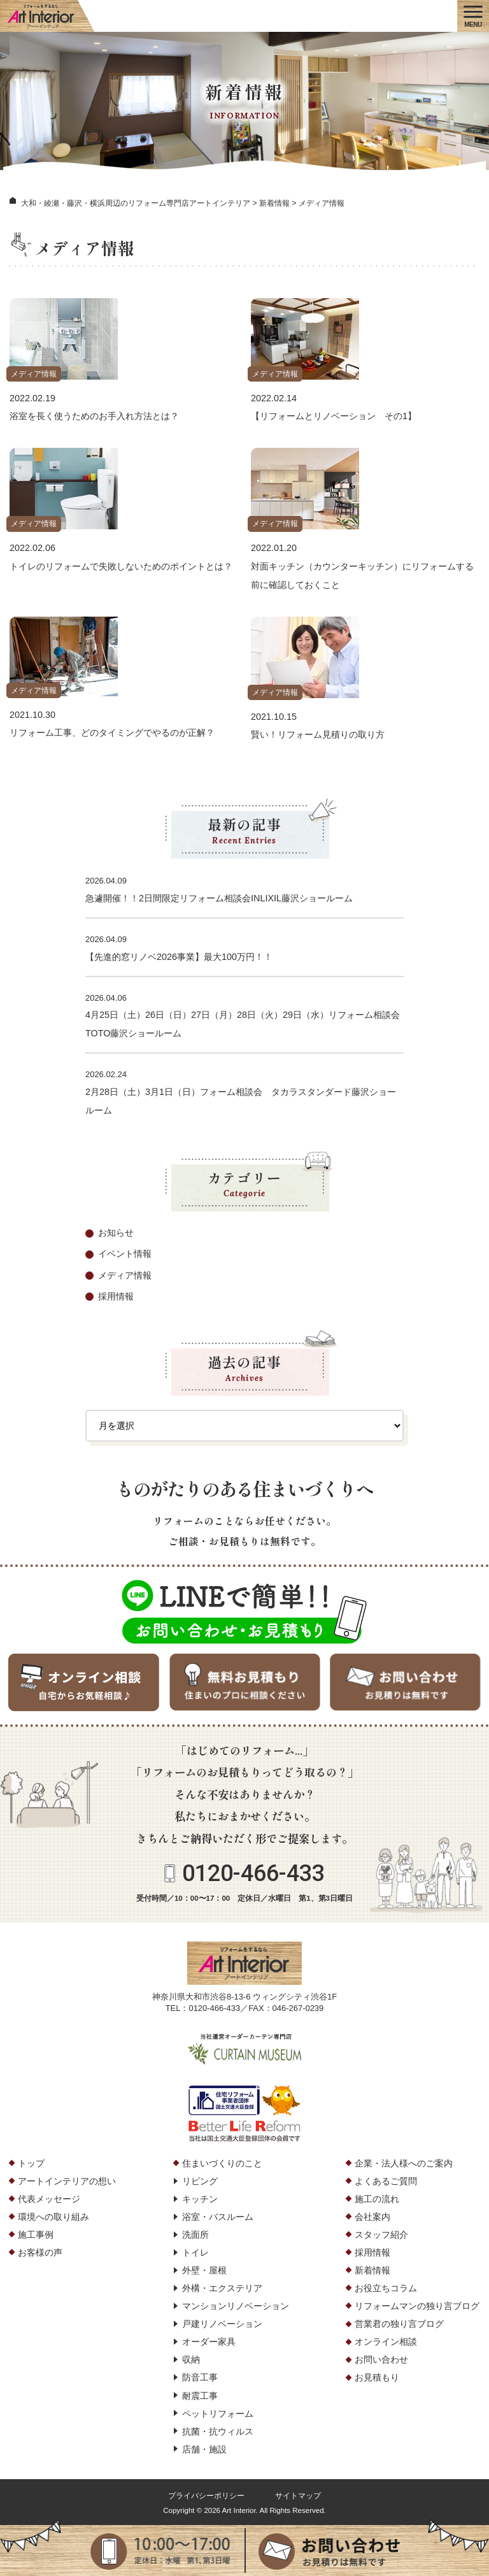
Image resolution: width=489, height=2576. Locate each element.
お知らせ (116, 1232)
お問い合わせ (381, 2359)
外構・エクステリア (222, 2288)
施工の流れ (377, 2199)
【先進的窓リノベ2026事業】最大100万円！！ (179, 957)
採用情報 (116, 1296)
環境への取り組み (53, 2217)
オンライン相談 (386, 2341)
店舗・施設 (204, 2449)
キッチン (200, 2199)
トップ (31, 2163)
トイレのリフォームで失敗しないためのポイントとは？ (121, 566)
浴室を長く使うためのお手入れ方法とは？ (94, 416)
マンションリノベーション (235, 2306)
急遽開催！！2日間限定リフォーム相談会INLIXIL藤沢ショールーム (223, 898)
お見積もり (377, 2377)
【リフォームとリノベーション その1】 (333, 416)
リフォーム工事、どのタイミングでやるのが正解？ (112, 732)
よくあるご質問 (386, 2181)
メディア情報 (34, 373)
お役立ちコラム (386, 2288)
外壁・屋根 (204, 2270)
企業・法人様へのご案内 (404, 2163)
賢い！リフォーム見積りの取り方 (318, 734)
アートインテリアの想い (67, 2181)
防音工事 (200, 2377)
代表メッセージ (49, 2199)
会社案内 (372, 2217)
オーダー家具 (209, 2341)
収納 (191, 2359)
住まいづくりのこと (222, 2163)
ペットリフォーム (217, 2413)
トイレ (195, 2252)
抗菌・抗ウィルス (217, 2431)
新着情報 (372, 2270)
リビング (200, 2181)
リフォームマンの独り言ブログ (417, 2306)
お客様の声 (40, 2252)
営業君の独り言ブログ (399, 2324)
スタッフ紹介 (381, 2234)
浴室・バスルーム (217, 2217)
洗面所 (195, 2234)
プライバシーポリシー (206, 2496)
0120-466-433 (253, 1873)
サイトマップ (298, 2496)
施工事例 (35, 2234)
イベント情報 (125, 1254)
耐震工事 (200, 2396)
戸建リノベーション (222, 2324)
